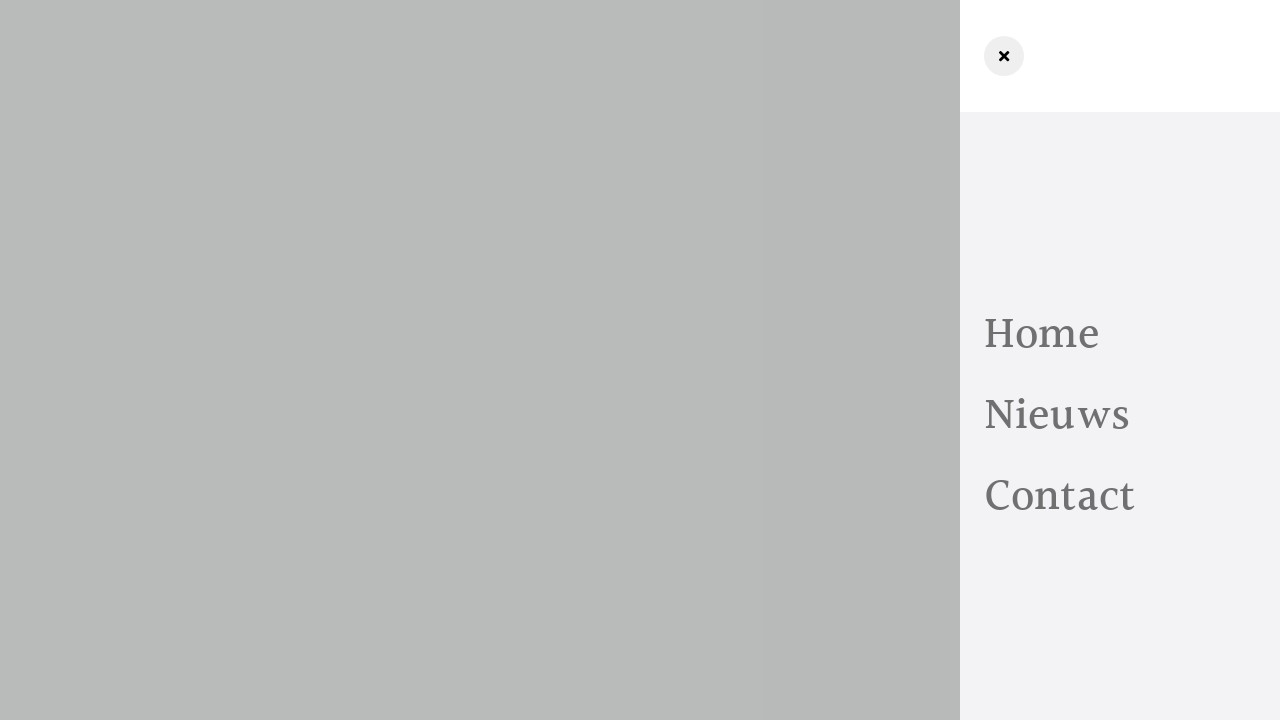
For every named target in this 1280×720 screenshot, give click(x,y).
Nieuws (1057, 416)
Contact (1059, 497)
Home (1042, 335)
